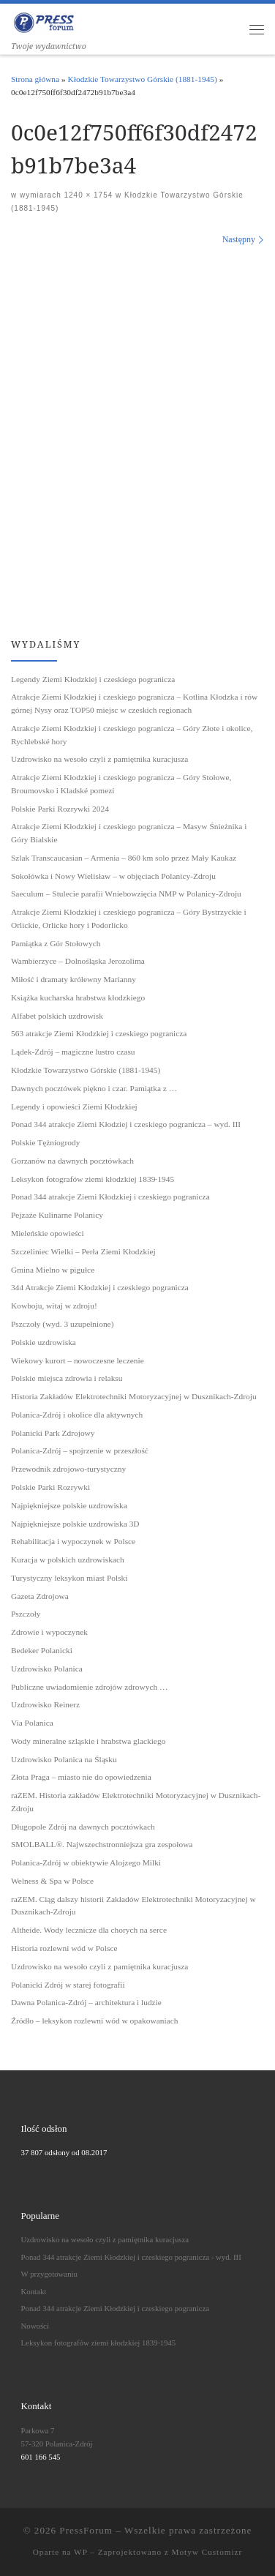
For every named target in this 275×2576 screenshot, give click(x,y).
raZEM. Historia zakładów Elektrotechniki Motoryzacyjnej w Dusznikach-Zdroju (135, 1802)
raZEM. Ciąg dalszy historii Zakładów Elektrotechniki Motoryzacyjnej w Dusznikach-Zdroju (133, 1906)
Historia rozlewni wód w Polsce (64, 1948)
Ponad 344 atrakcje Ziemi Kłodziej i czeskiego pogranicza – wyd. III (126, 1124)
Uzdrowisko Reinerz (45, 1704)
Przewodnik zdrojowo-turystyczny (68, 1468)
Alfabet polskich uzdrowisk (57, 1015)
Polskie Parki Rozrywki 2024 (60, 808)
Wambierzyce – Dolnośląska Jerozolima (78, 960)
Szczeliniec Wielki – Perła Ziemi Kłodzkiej (83, 1251)
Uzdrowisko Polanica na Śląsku (64, 1759)
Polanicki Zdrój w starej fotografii (68, 1984)
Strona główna (35, 79)
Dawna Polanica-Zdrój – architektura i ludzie (86, 2002)
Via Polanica (32, 1722)
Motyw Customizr (207, 2551)
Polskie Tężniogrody (45, 1142)
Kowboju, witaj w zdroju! (54, 1305)
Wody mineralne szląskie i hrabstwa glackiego (88, 1741)
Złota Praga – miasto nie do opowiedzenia (81, 1776)
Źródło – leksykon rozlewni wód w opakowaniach (94, 2020)
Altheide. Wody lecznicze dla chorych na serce (89, 1929)
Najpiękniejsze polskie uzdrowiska (69, 1505)
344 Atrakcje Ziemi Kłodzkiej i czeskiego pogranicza (100, 1287)
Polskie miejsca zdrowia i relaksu (66, 1378)
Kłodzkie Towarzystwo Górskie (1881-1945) (142, 79)
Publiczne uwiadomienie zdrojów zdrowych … (89, 1686)
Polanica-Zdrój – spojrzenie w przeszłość (79, 1450)
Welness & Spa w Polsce (52, 1880)
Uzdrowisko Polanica (47, 1668)
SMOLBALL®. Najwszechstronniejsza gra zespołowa (101, 1844)
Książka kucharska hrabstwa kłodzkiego (78, 997)
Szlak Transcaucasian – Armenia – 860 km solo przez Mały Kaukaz (123, 857)
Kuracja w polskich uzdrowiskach (67, 1559)
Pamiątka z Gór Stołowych (55, 943)
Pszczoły (26, 1613)
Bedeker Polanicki (41, 1650)
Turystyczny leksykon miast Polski (69, 1577)
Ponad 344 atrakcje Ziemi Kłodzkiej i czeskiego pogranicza (110, 1196)
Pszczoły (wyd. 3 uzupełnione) (62, 1323)
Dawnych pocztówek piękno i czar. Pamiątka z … (94, 1088)
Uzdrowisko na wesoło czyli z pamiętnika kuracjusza (99, 759)
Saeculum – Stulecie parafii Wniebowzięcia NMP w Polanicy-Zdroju (126, 893)
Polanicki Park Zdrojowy (53, 1433)
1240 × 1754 (87, 195)
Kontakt (34, 2291)
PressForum (86, 2530)
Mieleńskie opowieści (47, 1233)
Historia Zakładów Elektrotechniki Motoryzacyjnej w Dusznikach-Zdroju (134, 1396)
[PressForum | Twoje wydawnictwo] (44, 21)
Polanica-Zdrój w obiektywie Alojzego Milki (86, 1862)
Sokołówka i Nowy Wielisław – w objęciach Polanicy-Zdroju (113, 876)
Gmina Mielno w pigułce (52, 1269)
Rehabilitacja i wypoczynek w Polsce (73, 1541)
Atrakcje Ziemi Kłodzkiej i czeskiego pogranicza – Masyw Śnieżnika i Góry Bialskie (128, 833)
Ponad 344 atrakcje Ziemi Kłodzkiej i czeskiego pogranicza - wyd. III (131, 2257)
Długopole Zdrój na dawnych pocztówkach (83, 1826)
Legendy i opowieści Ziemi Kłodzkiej (74, 1106)
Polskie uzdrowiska (43, 1342)
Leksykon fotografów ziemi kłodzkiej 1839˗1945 (92, 1179)
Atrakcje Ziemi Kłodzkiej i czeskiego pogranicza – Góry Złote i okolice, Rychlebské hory (132, 735)
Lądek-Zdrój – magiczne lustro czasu (73, 1051)
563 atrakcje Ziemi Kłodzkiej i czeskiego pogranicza (99, 1033)
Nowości (35, 2325)
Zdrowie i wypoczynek (49, 1632)
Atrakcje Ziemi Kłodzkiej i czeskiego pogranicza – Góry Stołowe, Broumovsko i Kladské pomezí (121, 784)
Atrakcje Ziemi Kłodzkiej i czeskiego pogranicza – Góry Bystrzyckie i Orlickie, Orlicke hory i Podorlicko (128, 918)
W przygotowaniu (49, 2273)
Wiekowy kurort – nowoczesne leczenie (77, 1360)
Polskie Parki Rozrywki (50, 1487)
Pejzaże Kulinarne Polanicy (57, 1214)
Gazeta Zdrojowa (40, 1596)
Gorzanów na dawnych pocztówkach (72, 1160)
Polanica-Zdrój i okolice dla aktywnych (77, 1414)
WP (80, 2551)
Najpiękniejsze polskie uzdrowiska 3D (75, 1523)
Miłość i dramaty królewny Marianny (73, 979)
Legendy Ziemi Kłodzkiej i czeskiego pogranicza (93, 679)
